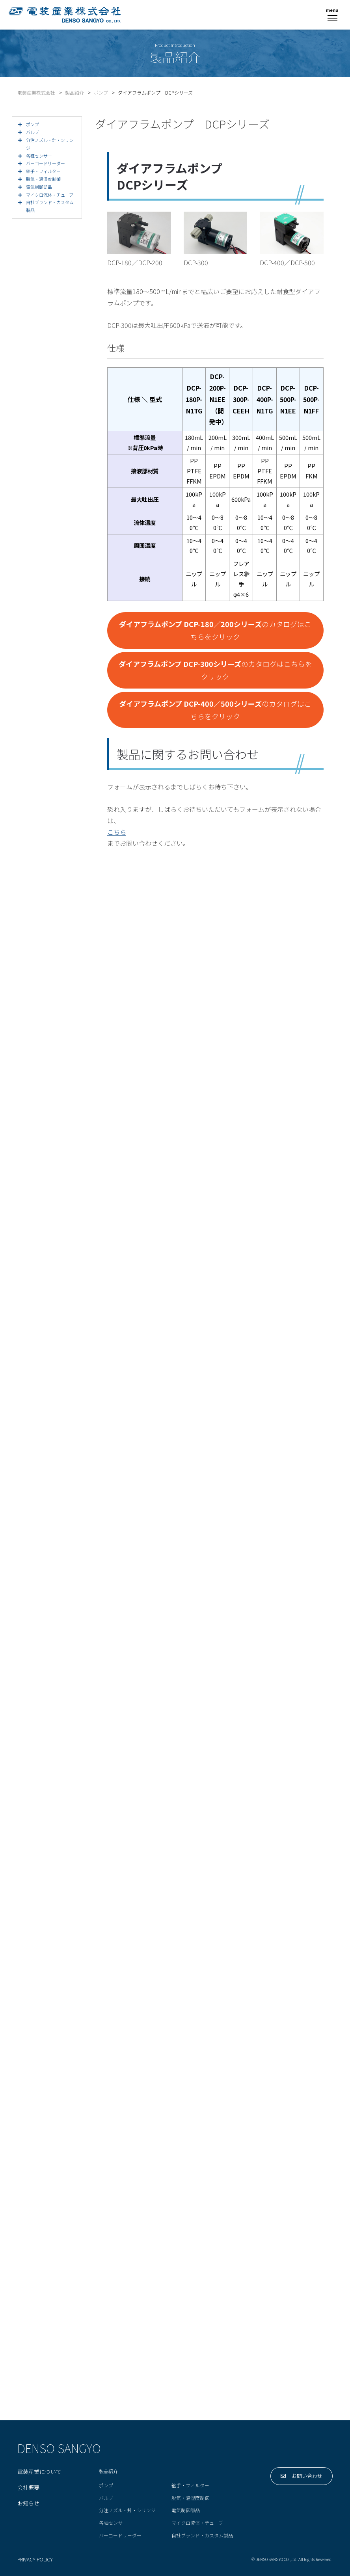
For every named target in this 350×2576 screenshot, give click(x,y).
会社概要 (28, 2487)
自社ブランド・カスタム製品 (202, 2535)
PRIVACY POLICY (35, 2559)
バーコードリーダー (120, 2535)
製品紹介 (108, 2471)
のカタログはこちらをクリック (215, 630)
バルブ (106, 2498)
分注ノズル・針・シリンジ (127, 2510)
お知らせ (28, 2503)
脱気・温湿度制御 (190, 2498)
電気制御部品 (185, 2510)
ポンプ (106, 2485)
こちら (116, 832)
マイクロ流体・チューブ (197, 2523)
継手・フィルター (190, 2485)
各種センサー (113, 2523)
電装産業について (39, 2472)
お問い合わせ (301, 2476)
